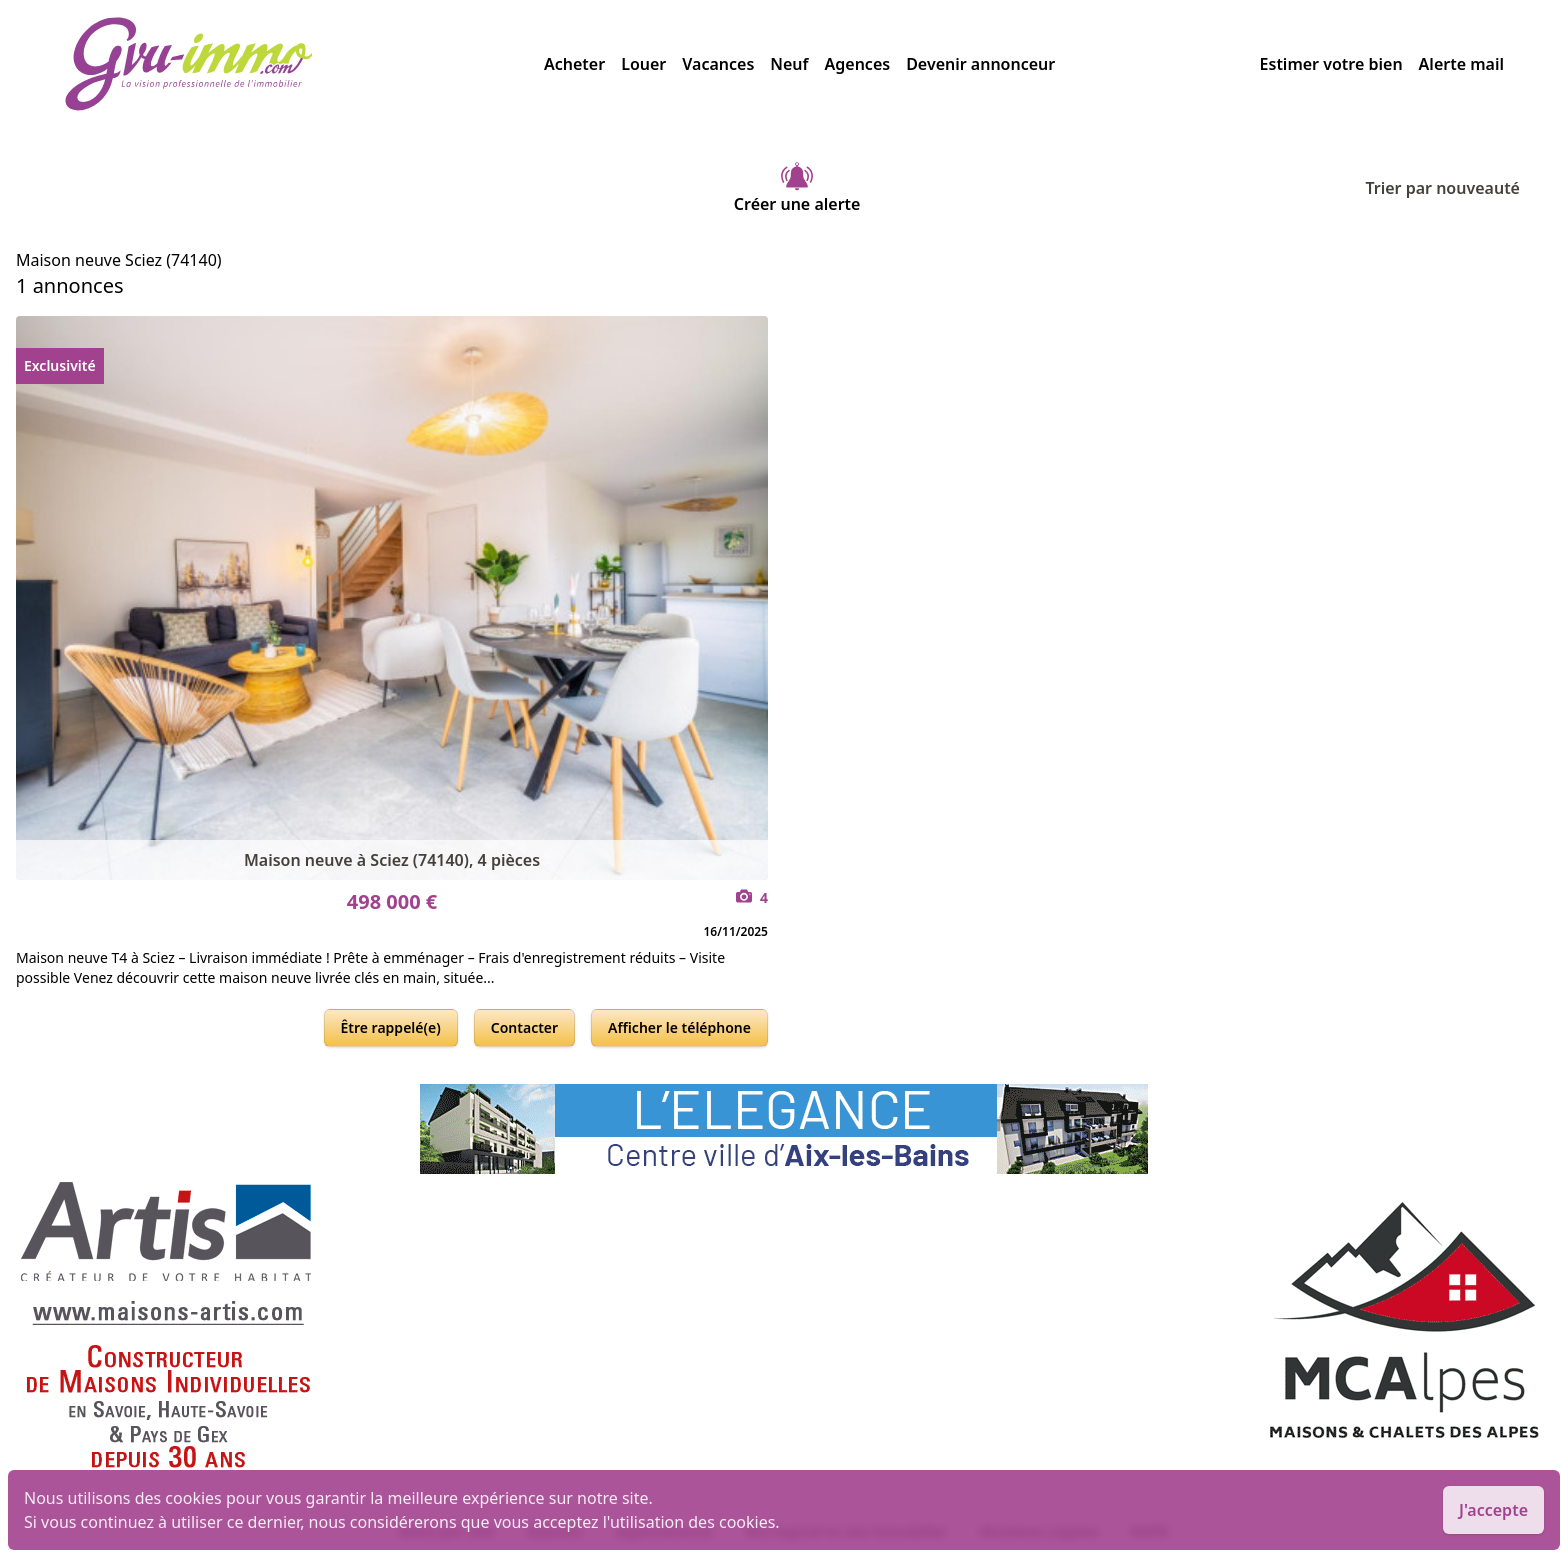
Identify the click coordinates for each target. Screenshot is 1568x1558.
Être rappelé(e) (391, 1027)
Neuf (789, 64)
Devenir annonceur (980, 64)
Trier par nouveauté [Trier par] (1458, 188)
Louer (643, 64)
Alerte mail (1461, 64)
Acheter (574, 64)
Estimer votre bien (1331, 64)
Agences (858, 64)
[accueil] (304, 64)
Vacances (718, 64)
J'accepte (1493, 1510)
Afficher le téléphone (679, 1027)
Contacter (524, 1027)
